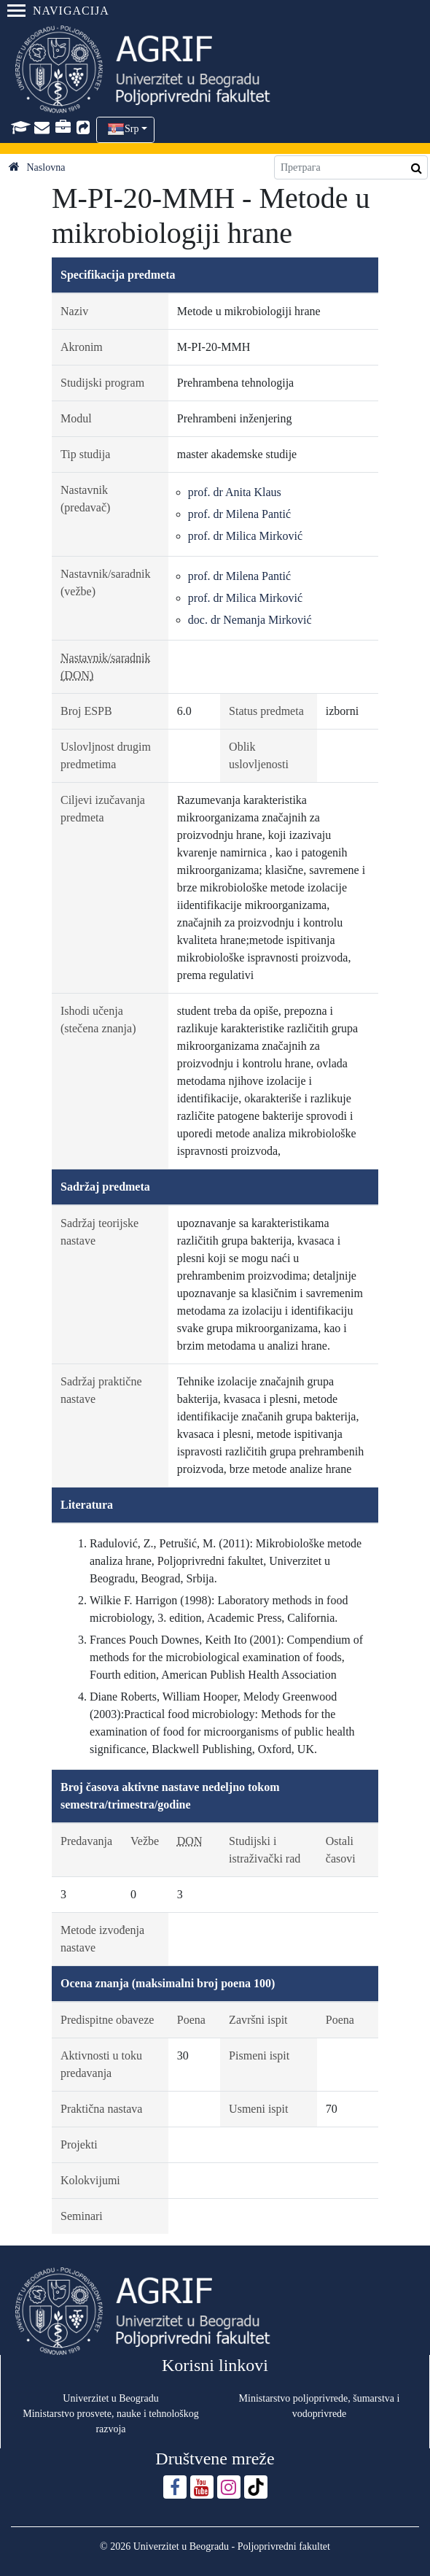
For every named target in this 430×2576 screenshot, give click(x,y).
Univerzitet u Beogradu (110, 2398)
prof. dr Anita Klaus (234, 492)
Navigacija (58, 10)
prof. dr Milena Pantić (239, 514)
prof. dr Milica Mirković (245, 536)
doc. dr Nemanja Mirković (250, 620)
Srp (131, 128)
